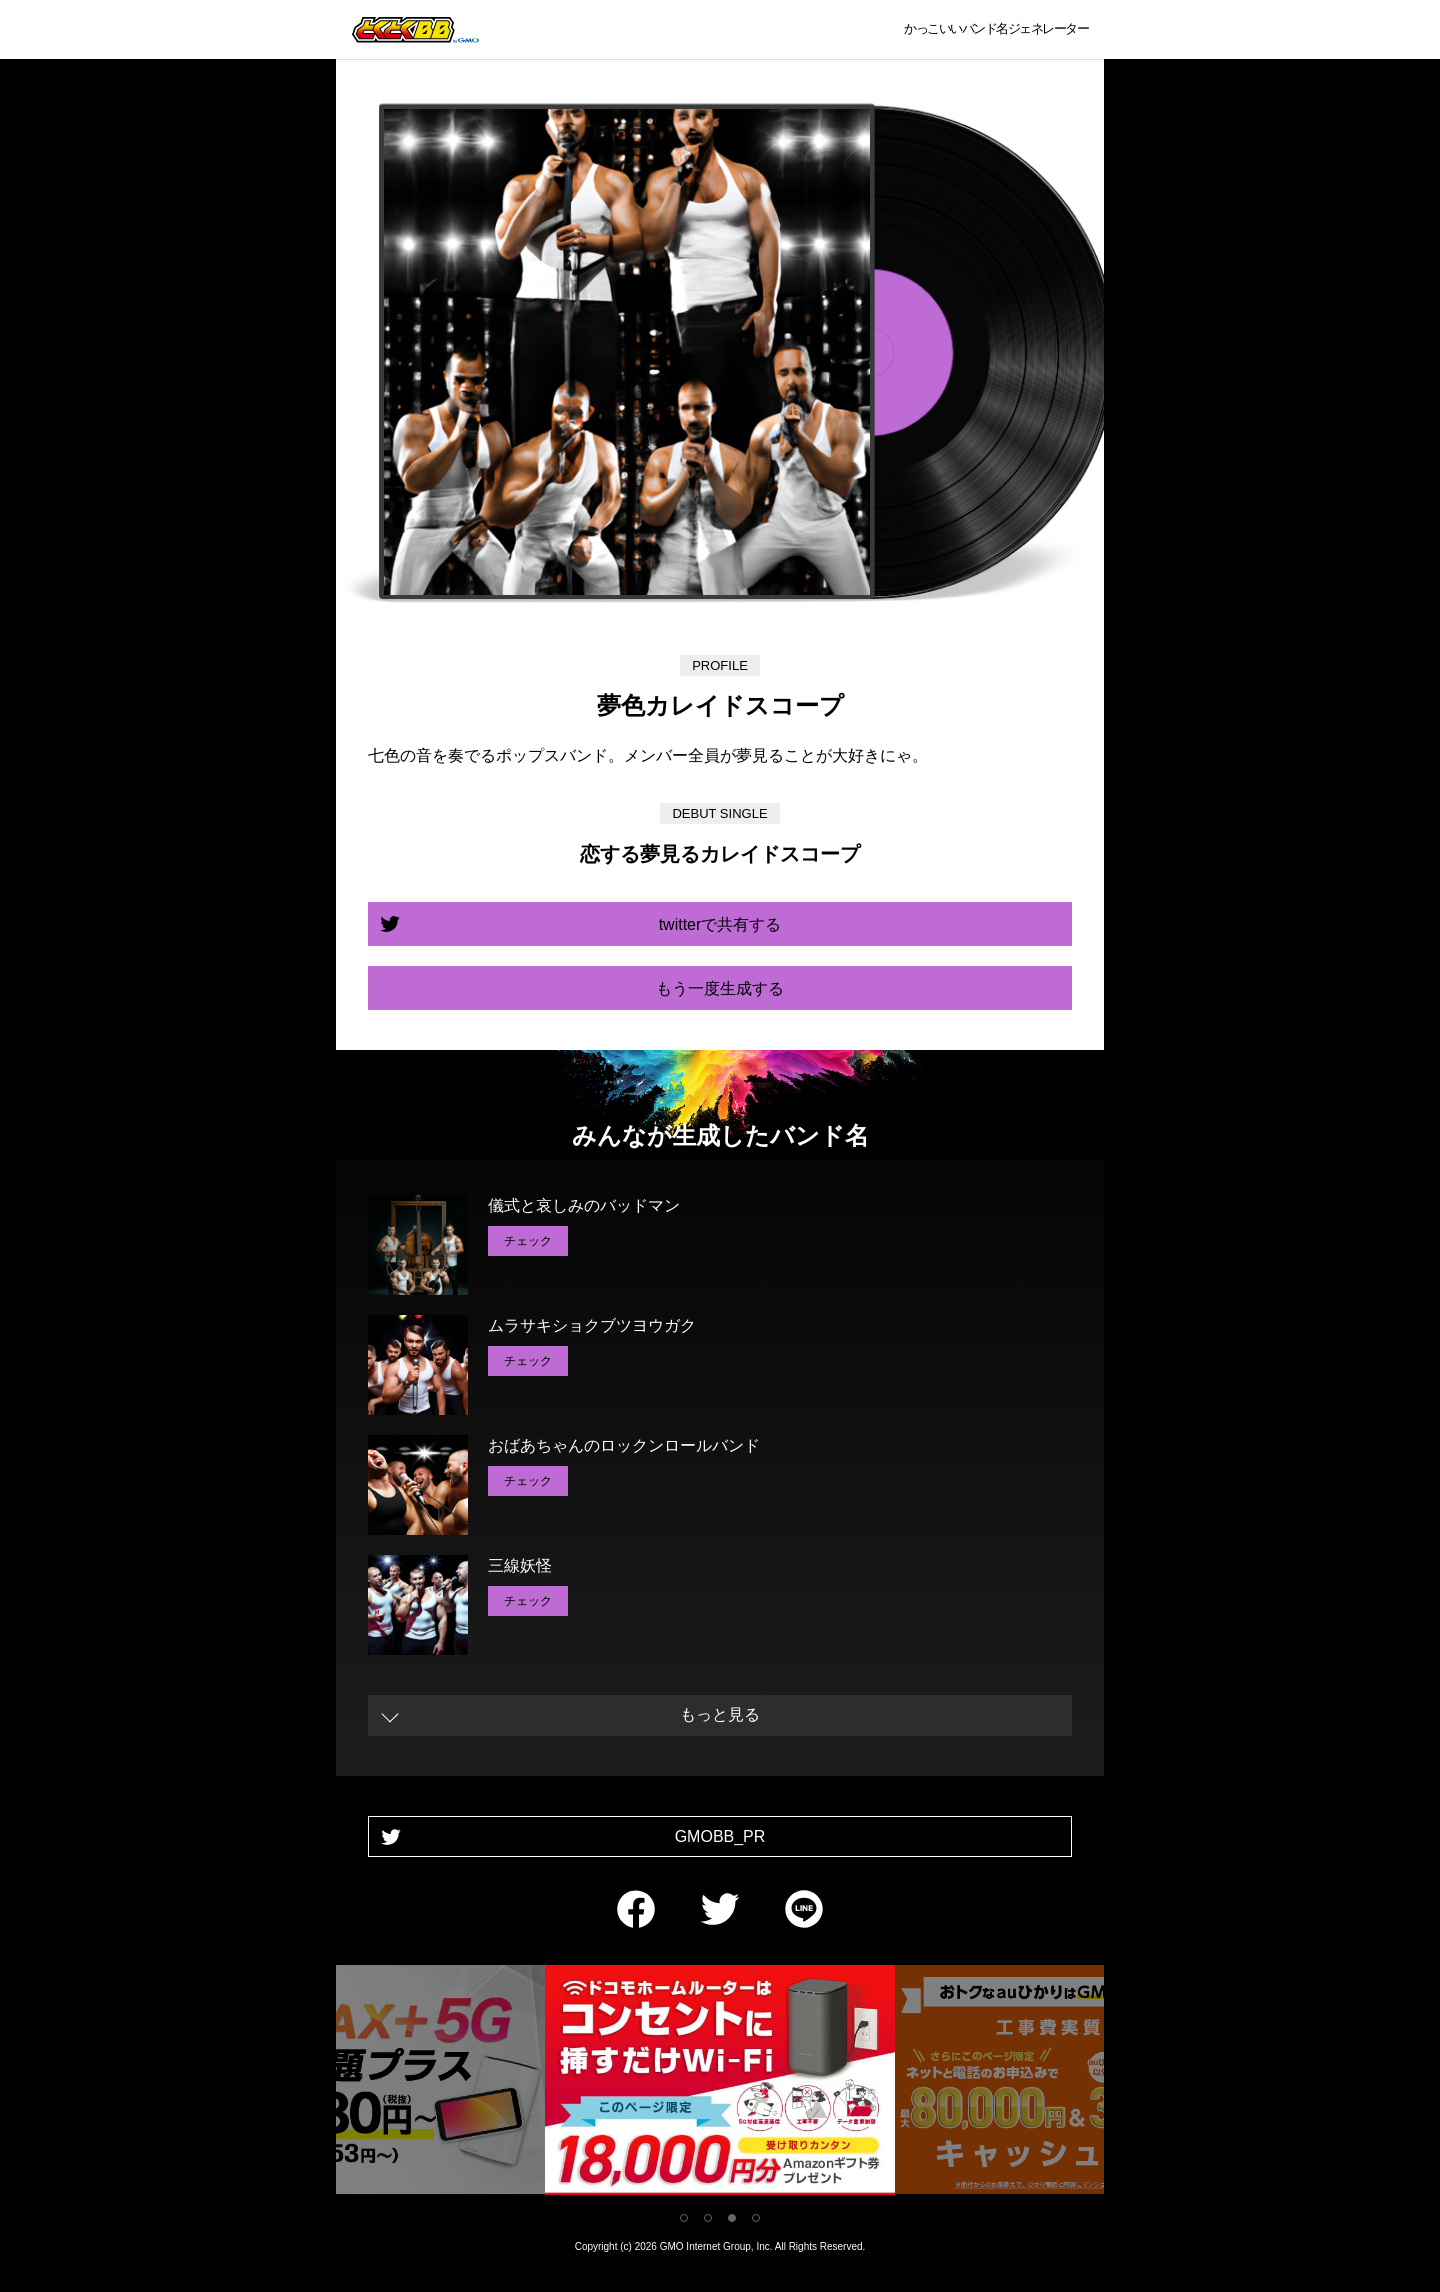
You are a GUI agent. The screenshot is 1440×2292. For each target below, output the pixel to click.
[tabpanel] (720, 2083)
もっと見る (720, 1714)
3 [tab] (732, 2218)
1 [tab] (684, 2218)
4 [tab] (756, 2218)
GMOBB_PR (720, 1836)
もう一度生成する (720, 988)
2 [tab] (708, 2218)
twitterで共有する (720, 924)
